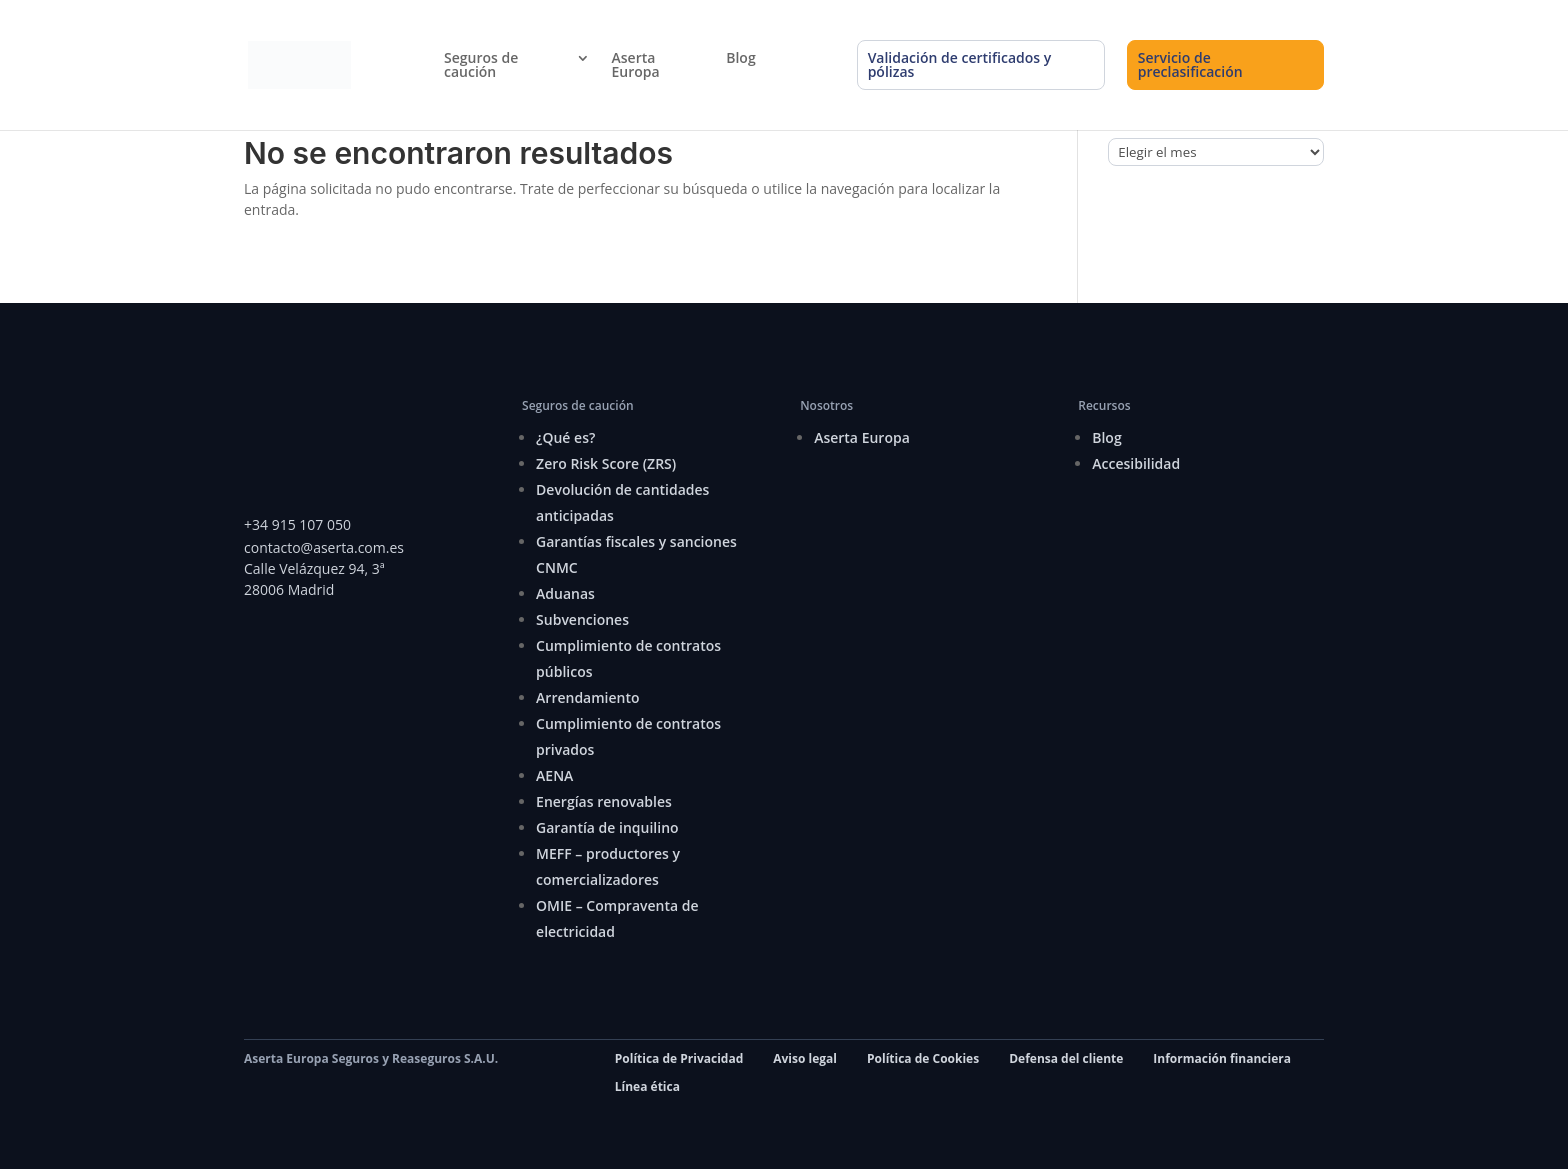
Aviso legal (805, 1058)
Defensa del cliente (1066, 1058)
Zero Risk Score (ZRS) (606, 463)
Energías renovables (604, 801)
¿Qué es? (565, 437)
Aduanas (565, 593)
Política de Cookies (923, 1058)
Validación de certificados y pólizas (960, 64)
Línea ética (647, 1086)
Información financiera (1222, 1058)
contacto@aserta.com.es (326, 547)
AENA (554, 775)
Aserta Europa (636, 65)
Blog (740, 58)
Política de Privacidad (679, 1058)
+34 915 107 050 (297, 524)
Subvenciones (582, 619)
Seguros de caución (481, 65)
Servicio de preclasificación (1190, 64)
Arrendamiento (587, 697)
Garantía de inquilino (607, 827)
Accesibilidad (1136, 463)
